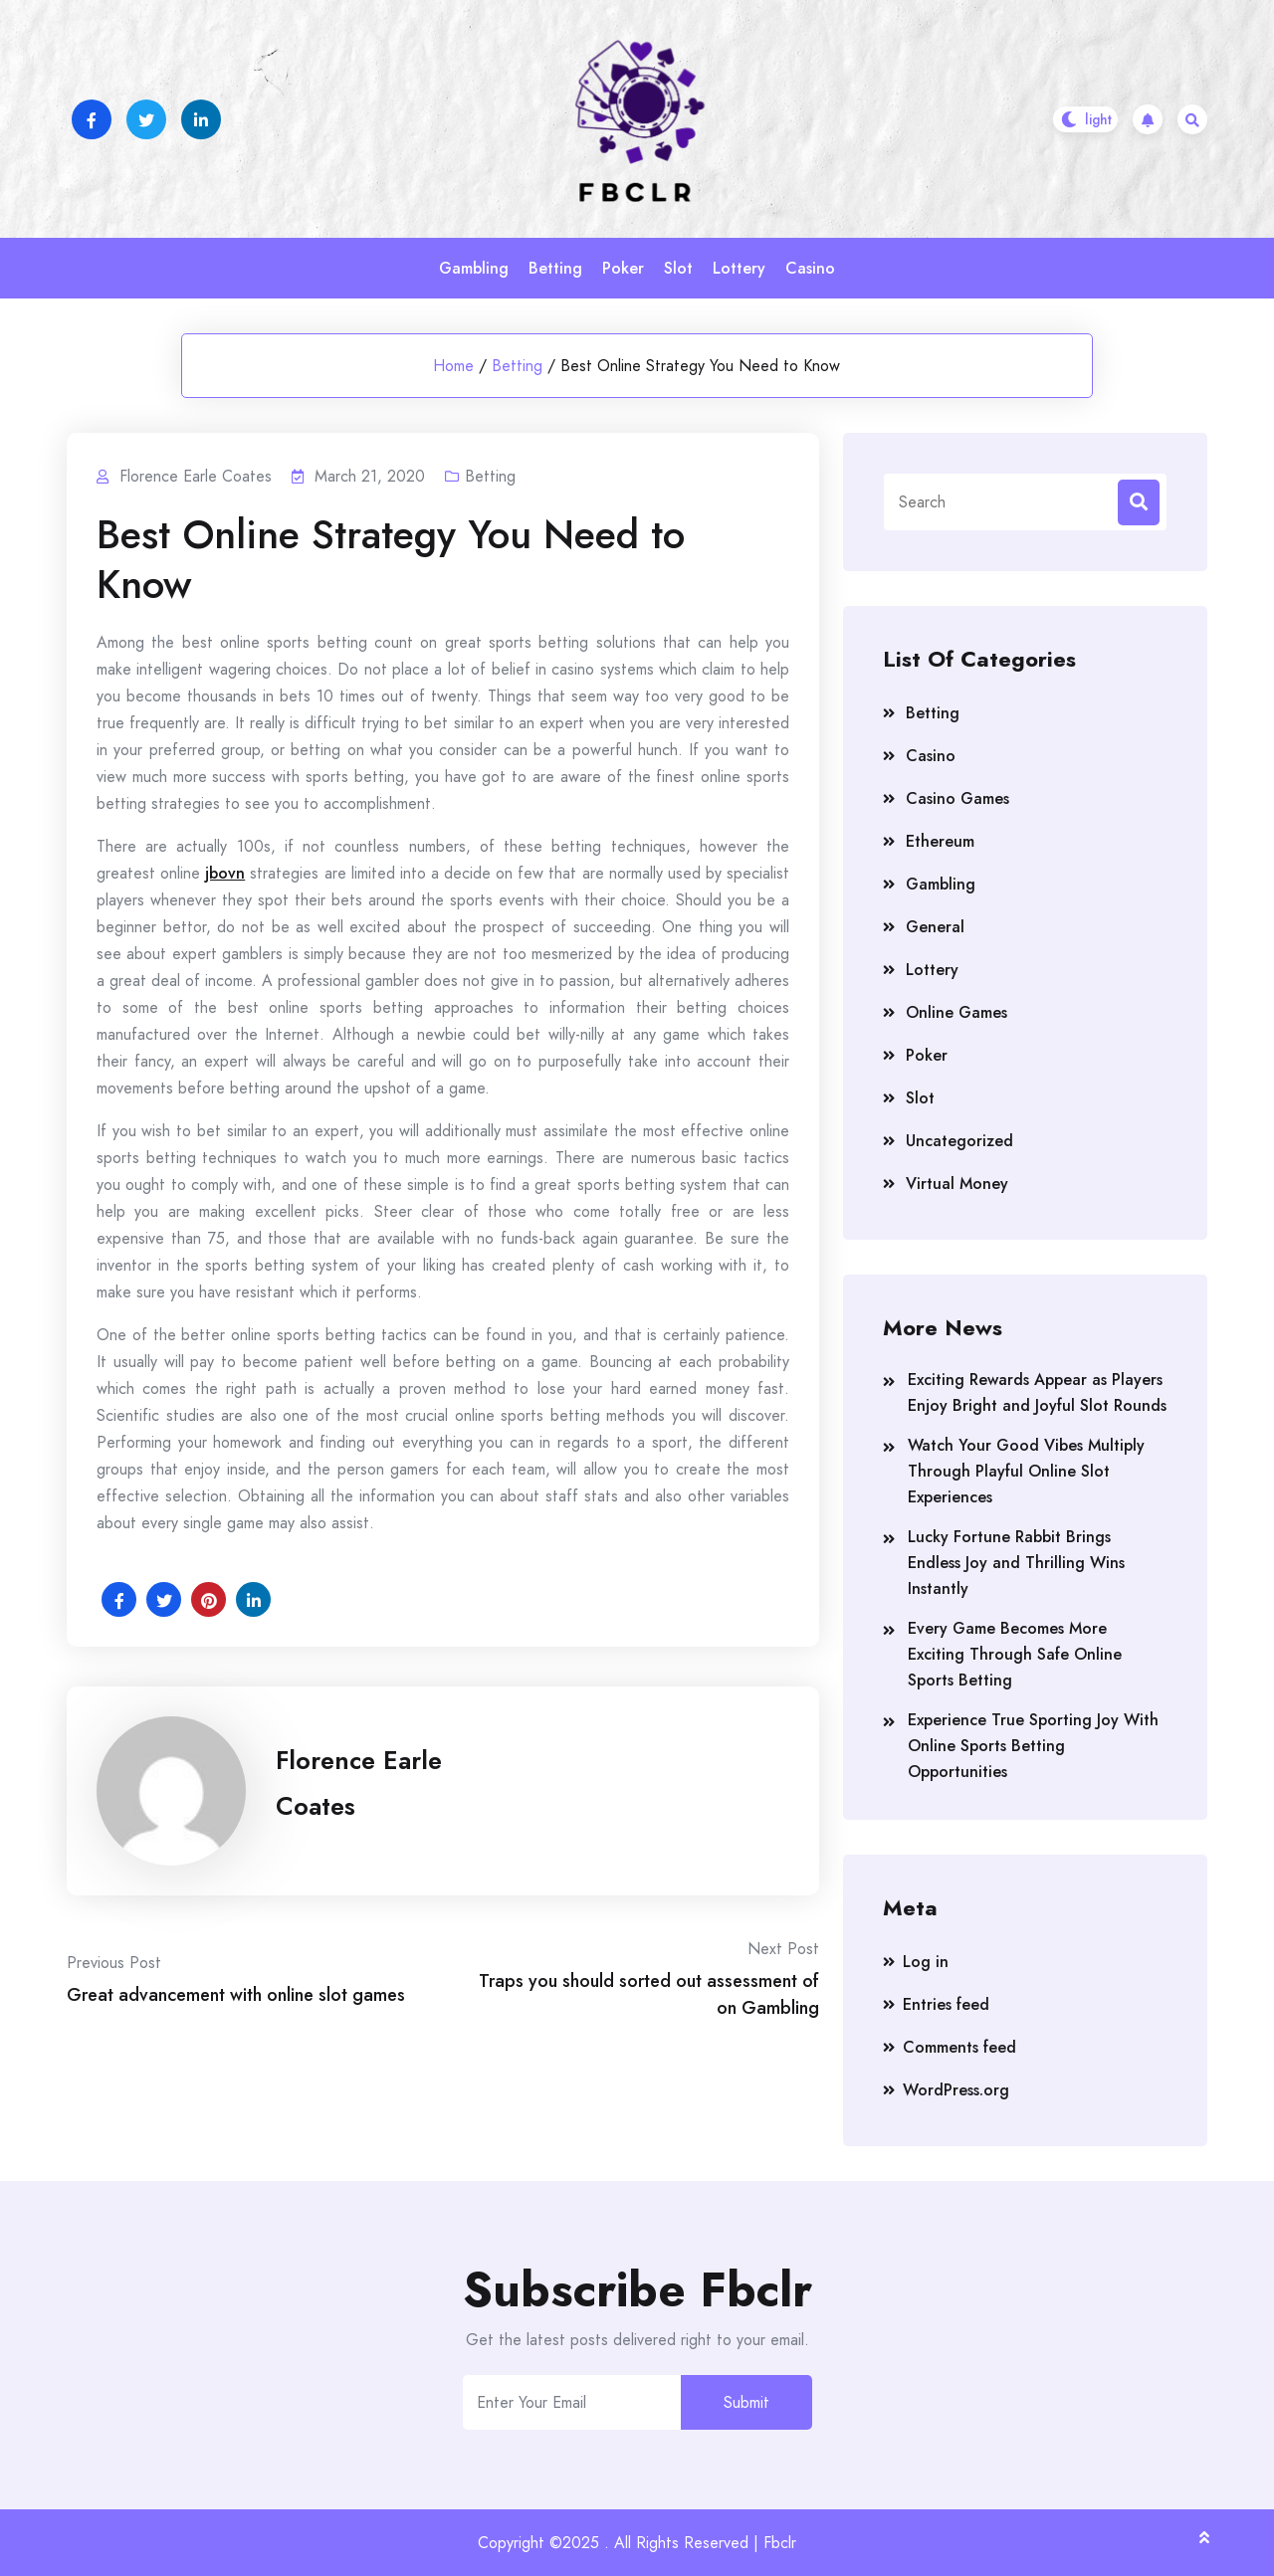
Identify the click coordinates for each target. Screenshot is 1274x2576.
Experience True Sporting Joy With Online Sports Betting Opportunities (1033, 1745)
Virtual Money (957, 1183)
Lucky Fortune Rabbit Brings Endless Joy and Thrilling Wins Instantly (1016, 1562)
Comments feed (959, 2047)
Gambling (474, 268)
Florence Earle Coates (359, 1783)
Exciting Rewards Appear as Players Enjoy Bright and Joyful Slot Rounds (1037, 1392)
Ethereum (940, 841)
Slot (678, 268)
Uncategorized (959, 1140)
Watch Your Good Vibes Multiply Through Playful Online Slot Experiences (1026, 1471)
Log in (926, 1961)
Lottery (739, 268)
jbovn (225, 873)
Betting (555, 268)
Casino (810, 268)
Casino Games (957, 798)
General (935, 926)
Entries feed (946, 2004)
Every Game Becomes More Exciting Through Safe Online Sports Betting (1015, 1654)
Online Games (956, 1012)
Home (453, 365)
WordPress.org (956, 2090)
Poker (623, 268)
